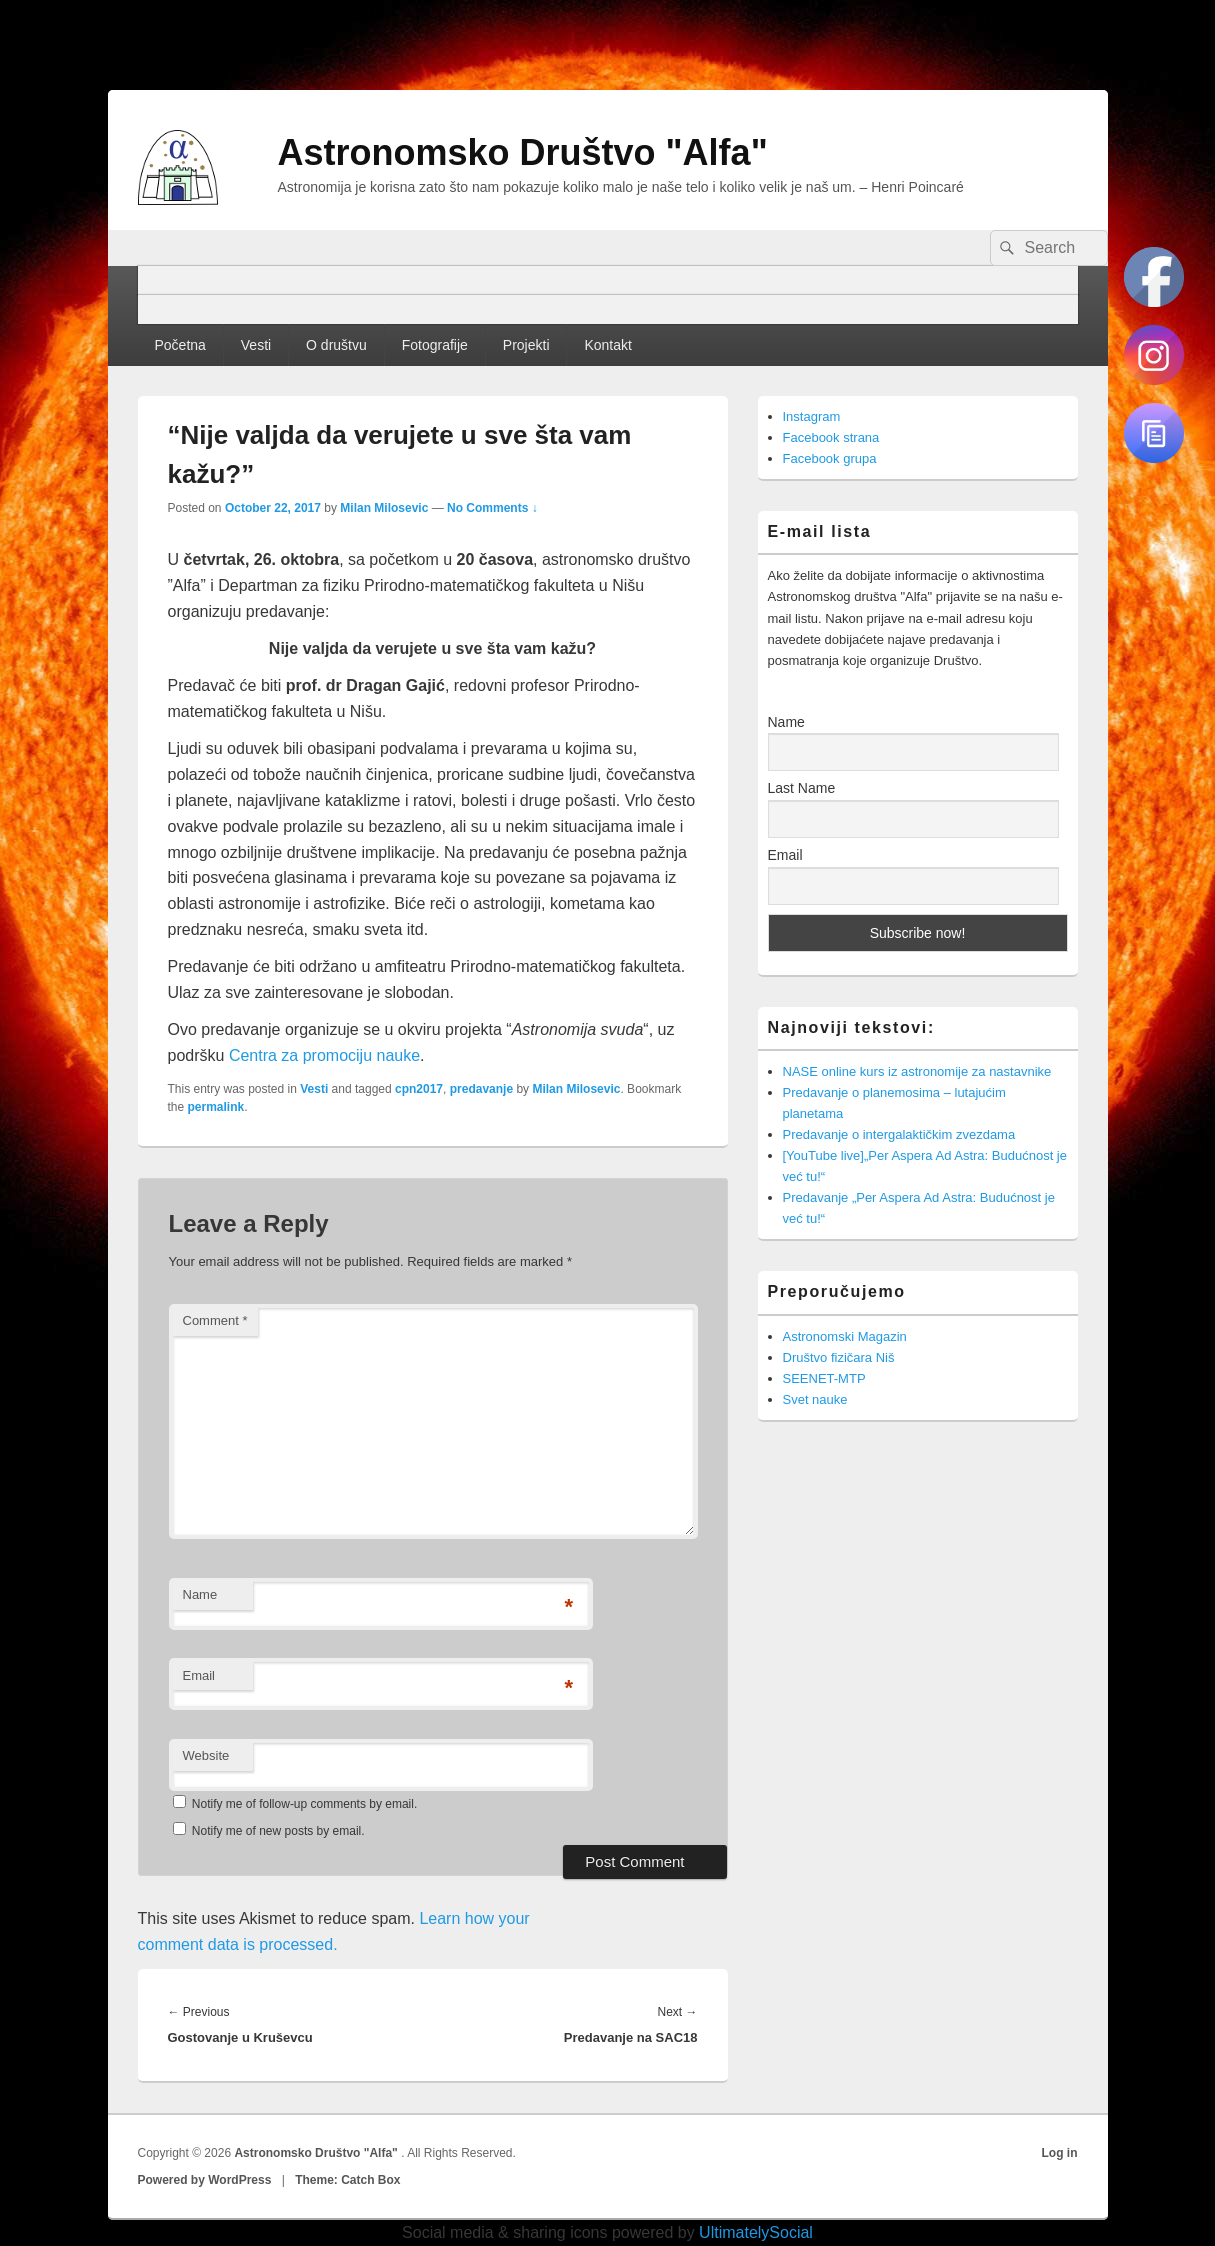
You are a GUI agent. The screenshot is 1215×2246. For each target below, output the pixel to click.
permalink (216, 1107)
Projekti (526, 345)
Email (199, 1675)
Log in (1060, 2153)
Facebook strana (831, 437)
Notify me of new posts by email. (278, 1831)
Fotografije (435, 345)
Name (200, 1594)
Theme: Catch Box (347, 2180)
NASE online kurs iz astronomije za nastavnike (917, 1071)
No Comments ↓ (492, 508)
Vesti (256, 345)
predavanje (481, 1089)
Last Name (802, 788)
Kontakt (607, 345)
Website (206, 1755)
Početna (179, 345)
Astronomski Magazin (845, 1336)
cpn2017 (419, 1089)
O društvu (336, 345)
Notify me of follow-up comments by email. (304, 1804)
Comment (215, 1320)
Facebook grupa (830, 458)
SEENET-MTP (824, 1378)
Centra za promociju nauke (324, 1055)
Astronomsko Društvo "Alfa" (523, 152)
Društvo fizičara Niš (839, 1357)
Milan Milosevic (384, 508)
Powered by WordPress (205, 2180)
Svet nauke (815, 1399)
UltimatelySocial (756, 2232)
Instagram (812, 416)
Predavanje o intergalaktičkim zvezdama (899, 1134)
